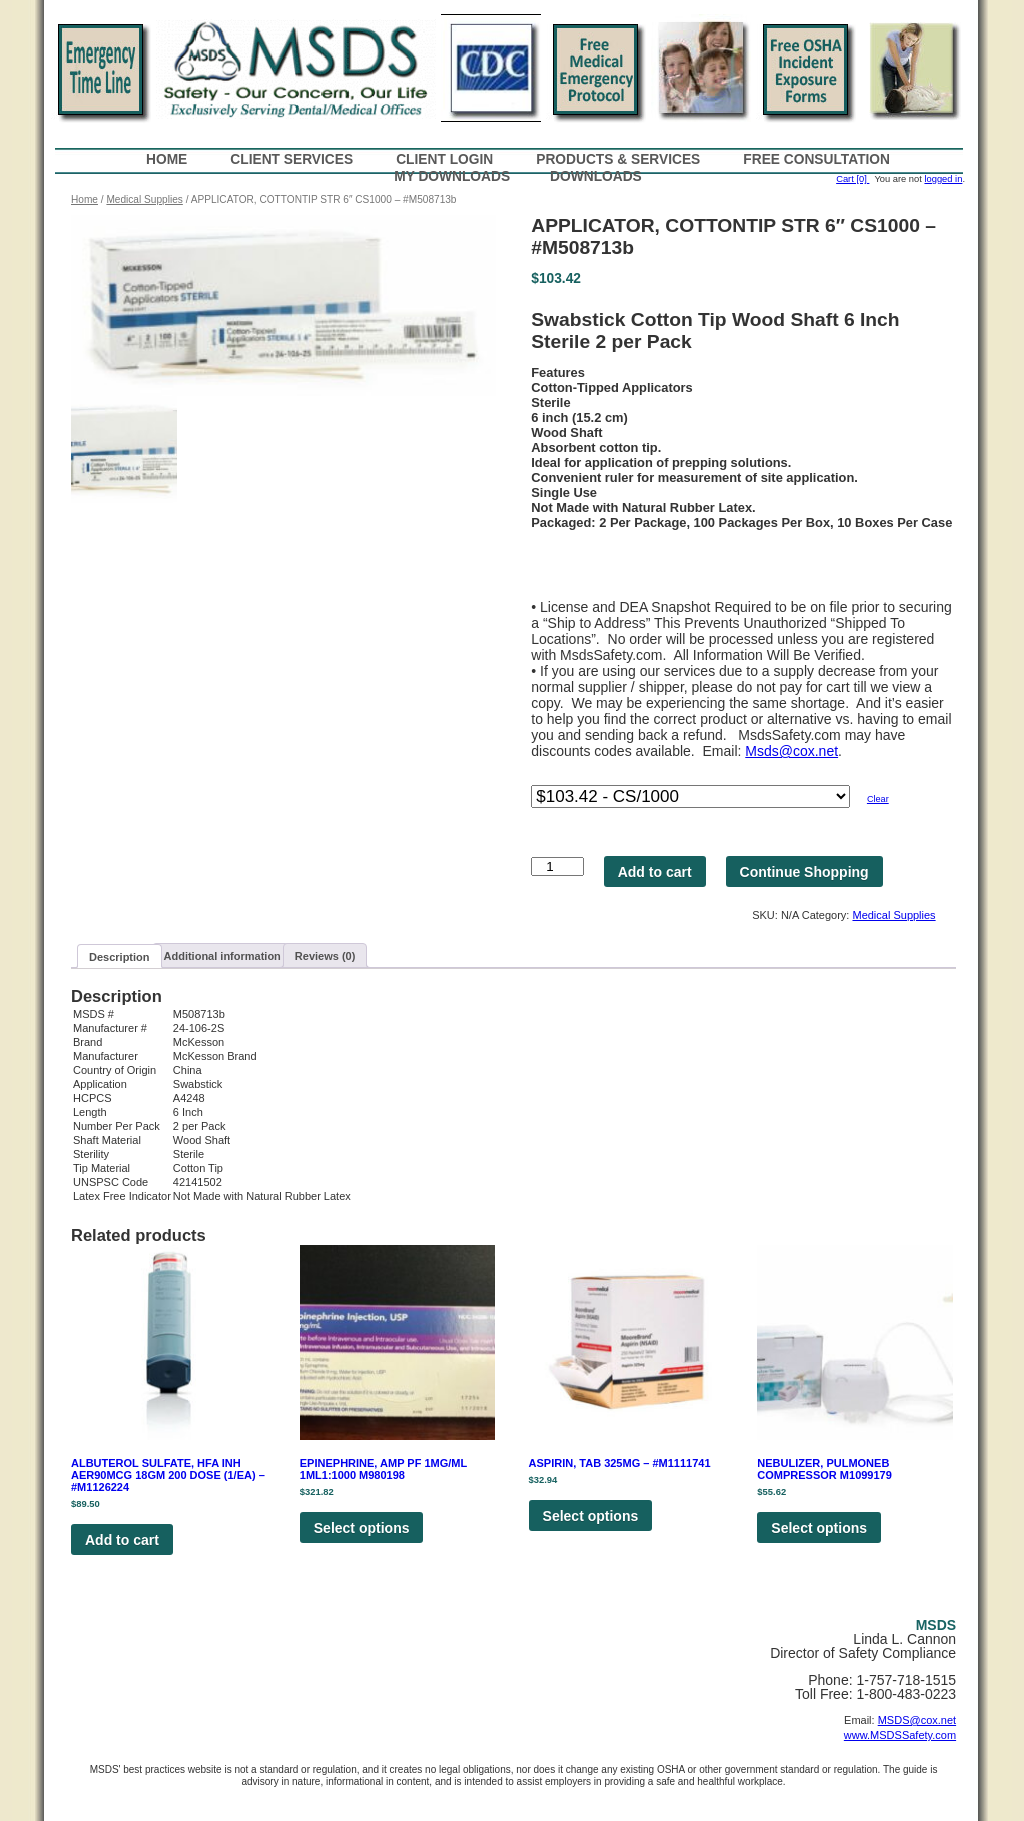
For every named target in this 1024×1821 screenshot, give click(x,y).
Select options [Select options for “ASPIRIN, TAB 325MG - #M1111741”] (591, 1516)
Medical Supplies (144, 199)
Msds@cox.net (791, 751)
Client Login (444, 159)
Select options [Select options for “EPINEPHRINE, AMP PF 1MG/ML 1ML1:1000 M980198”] (362, 1528)
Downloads (596, 176)
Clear (878, 799)
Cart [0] (852, 179)
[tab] (119, 956)
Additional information (222, 956)
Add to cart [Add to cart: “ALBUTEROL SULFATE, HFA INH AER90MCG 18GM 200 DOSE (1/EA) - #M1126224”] (122, 1540)
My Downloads (452, 176)
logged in (943, 179)
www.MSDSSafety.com (900, 1735)
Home (166, 159)
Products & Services (618, 159)
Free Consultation (816, 159)
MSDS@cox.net (917, 1720)
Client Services (291, 159)
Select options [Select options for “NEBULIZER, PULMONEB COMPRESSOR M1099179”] (819, 1528)
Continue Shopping (804, 872)
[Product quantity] (557, 866)
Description (119, 957)
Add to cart (655, 872)
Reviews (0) (325, 956)
